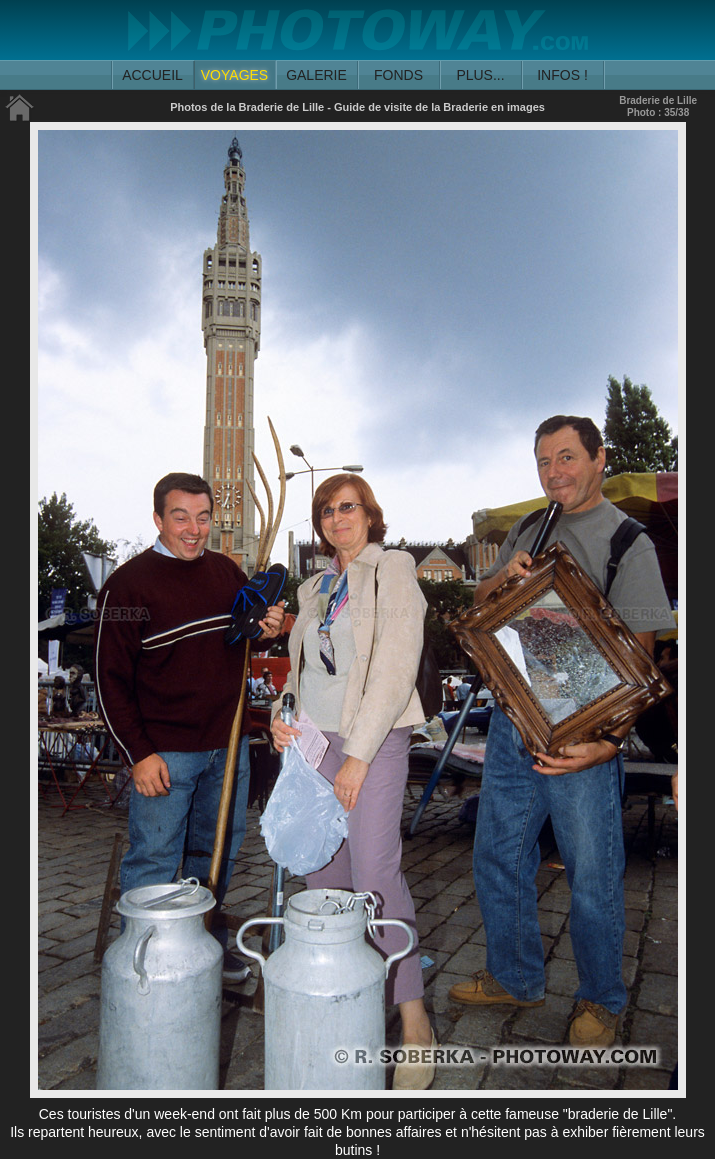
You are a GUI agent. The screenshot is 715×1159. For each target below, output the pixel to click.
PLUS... (480, 75)
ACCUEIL (152, 75)
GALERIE (316, 75)
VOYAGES (234, 75)
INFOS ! (562, 75)
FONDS (398, 75)
